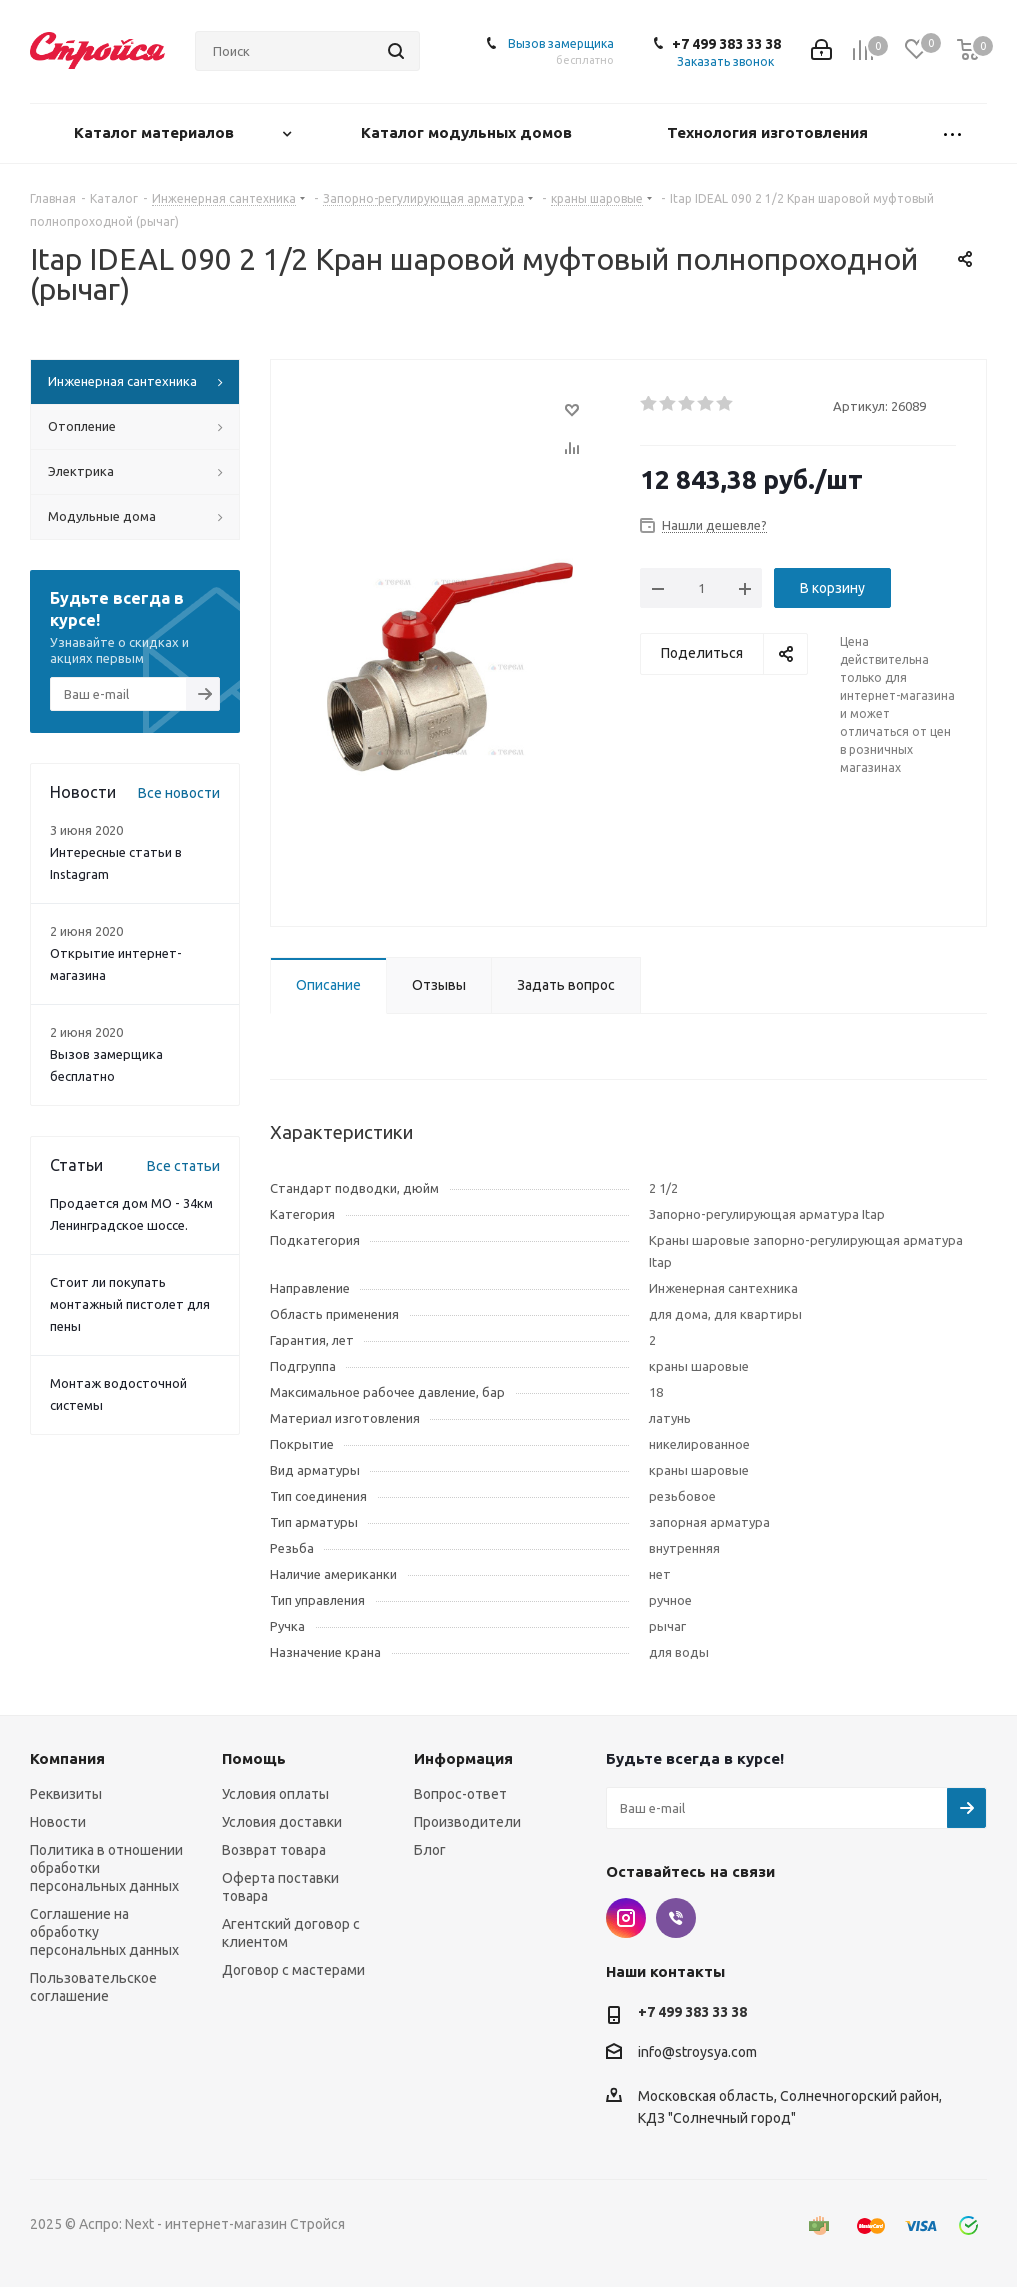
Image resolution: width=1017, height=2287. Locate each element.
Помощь (254, 1758)
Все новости (179, 793)
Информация (463, 1758)
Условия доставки (282, 1822)
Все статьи (183, 1166)
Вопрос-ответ (460, 1794)
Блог (430, 1850)
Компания (67, 1758)
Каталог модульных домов (468, 132)
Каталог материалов (156, 132)
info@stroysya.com (697, 2052)
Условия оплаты (275, 1794)
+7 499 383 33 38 (726, 44)
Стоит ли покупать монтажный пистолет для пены (130, 1304)
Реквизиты (66, 1794)
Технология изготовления (769, 132)
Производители (467, 1822)
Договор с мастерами (293, 1970)
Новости (58, 1822)
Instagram (626, 1918)
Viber (676, 1918)
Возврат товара (274, 1850)
